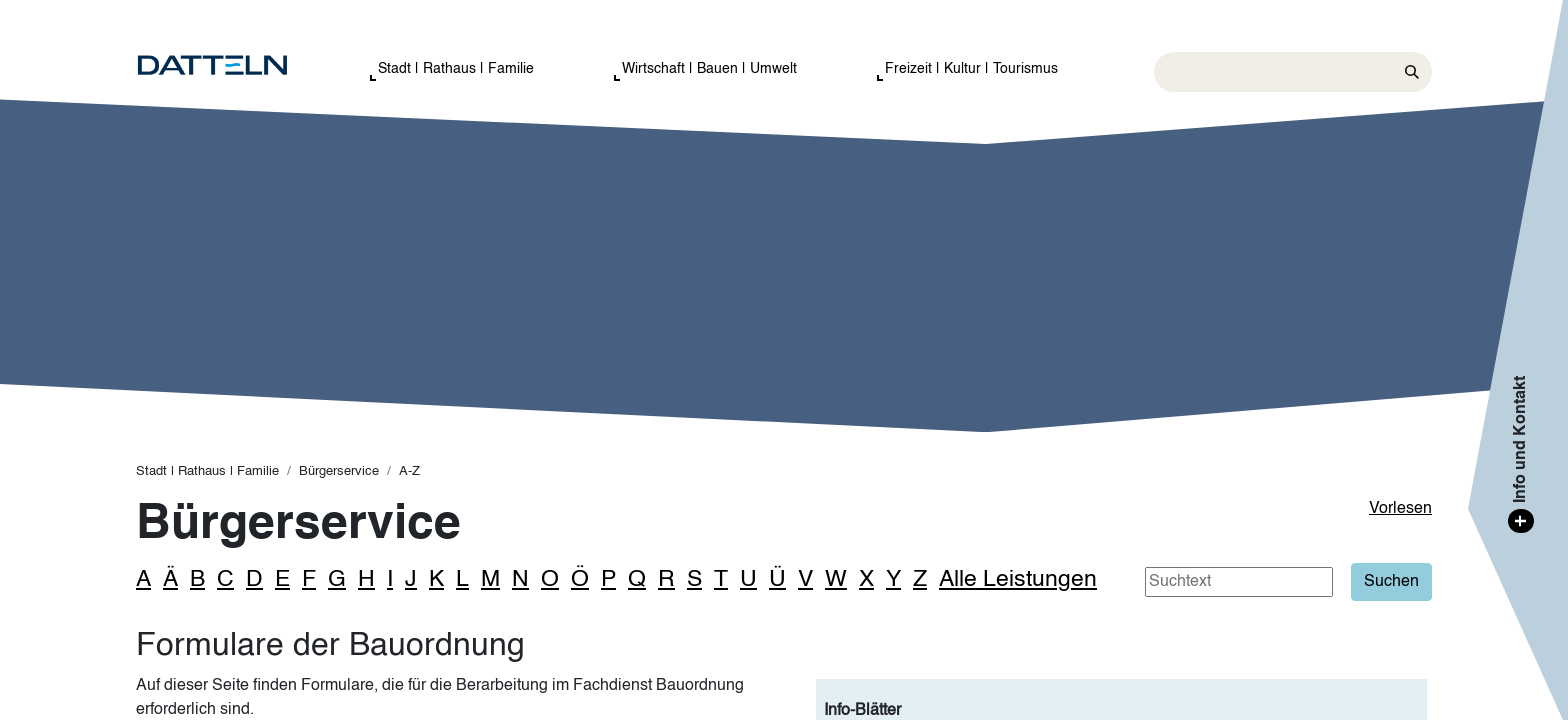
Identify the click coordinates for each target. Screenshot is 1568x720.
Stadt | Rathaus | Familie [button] (456, 69)
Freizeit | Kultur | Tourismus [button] (971, 69)
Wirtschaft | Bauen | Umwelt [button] (709, 69)
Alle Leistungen (1018, 579)
